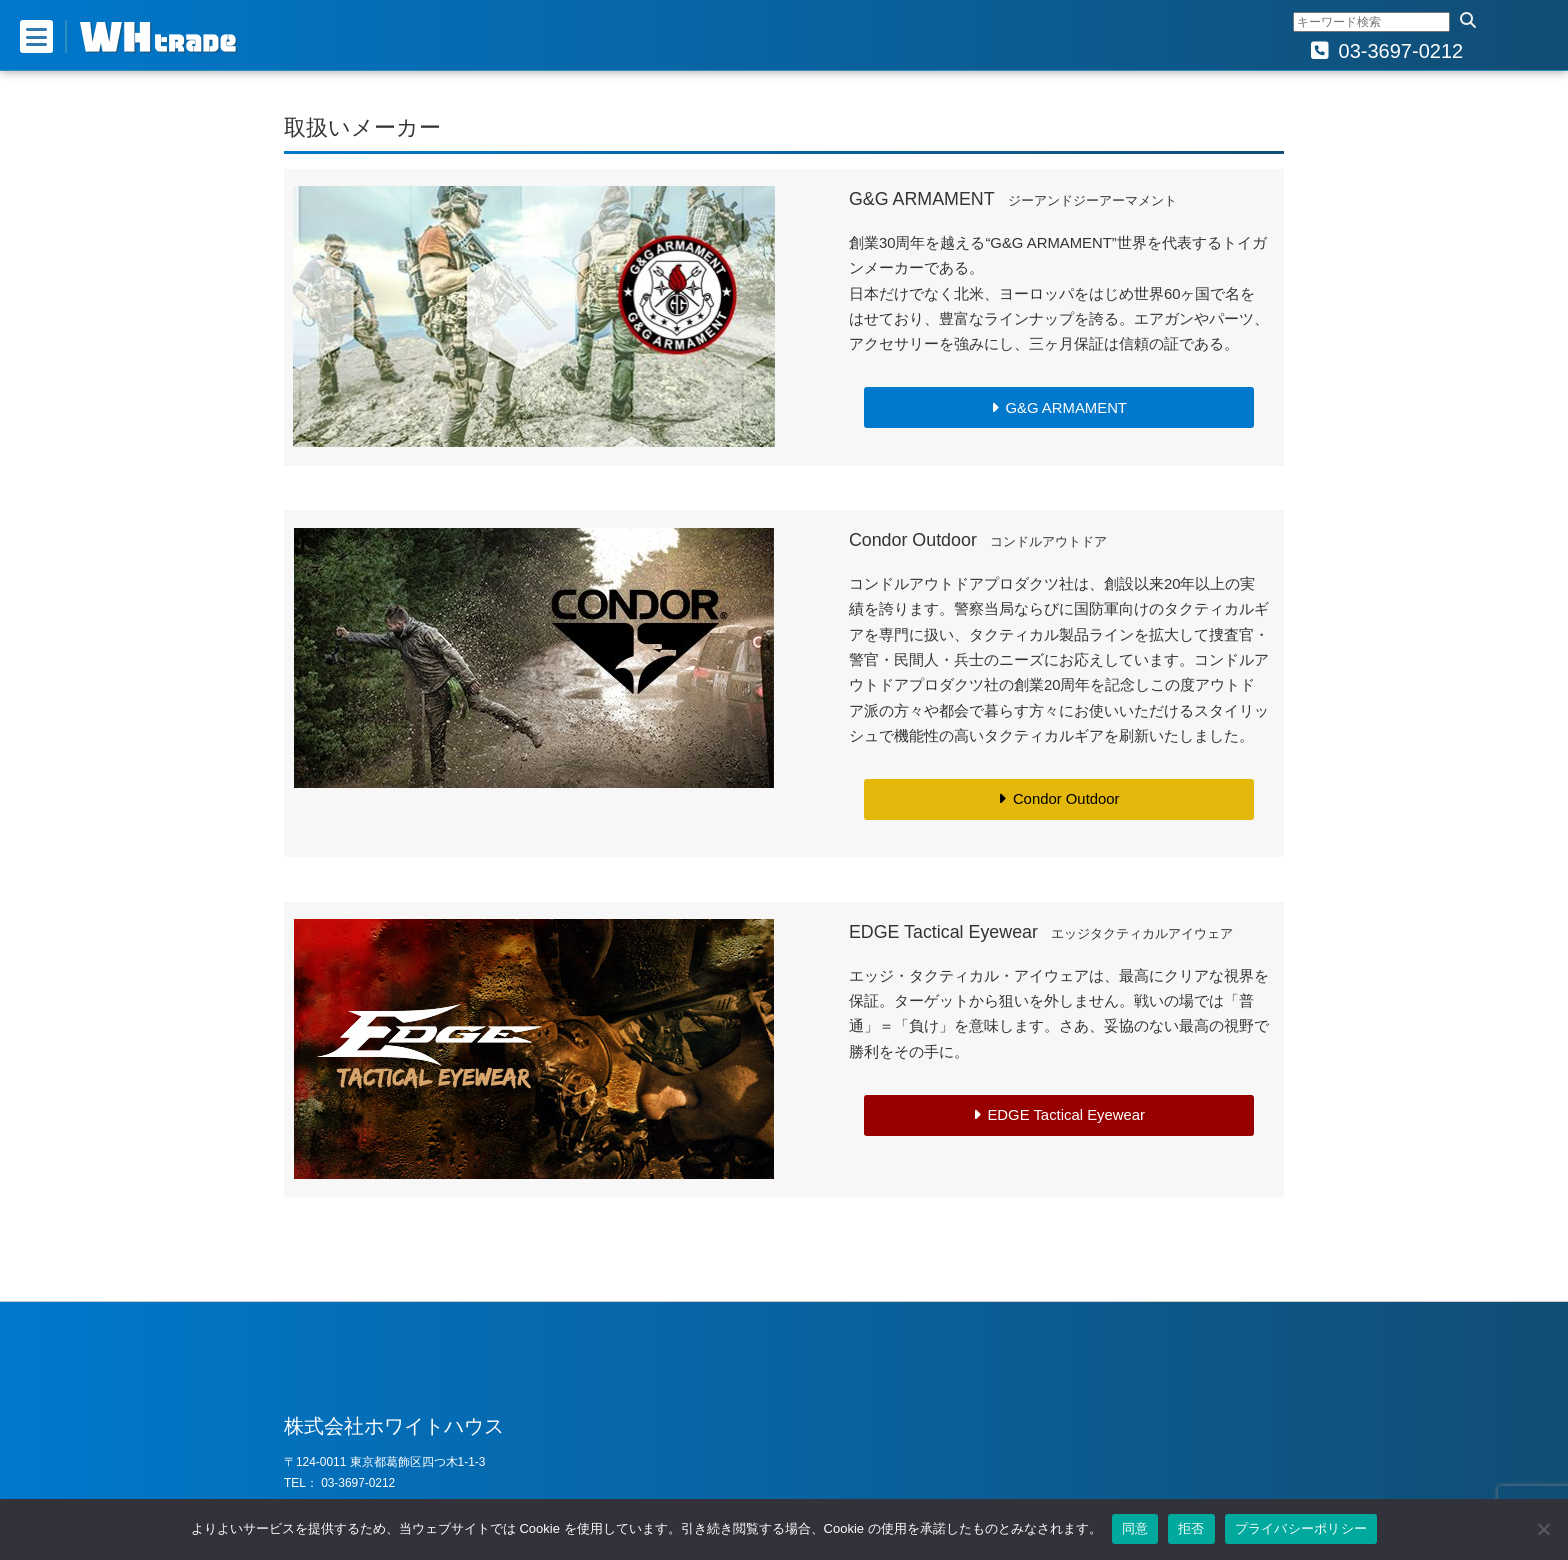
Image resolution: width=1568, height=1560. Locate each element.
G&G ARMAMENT (1066, 408)
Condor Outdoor (1066, 799)
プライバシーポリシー (1301, 1528)
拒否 (1191, 1528)
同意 (1135, 1528)
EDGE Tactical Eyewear (1066, 1115)
